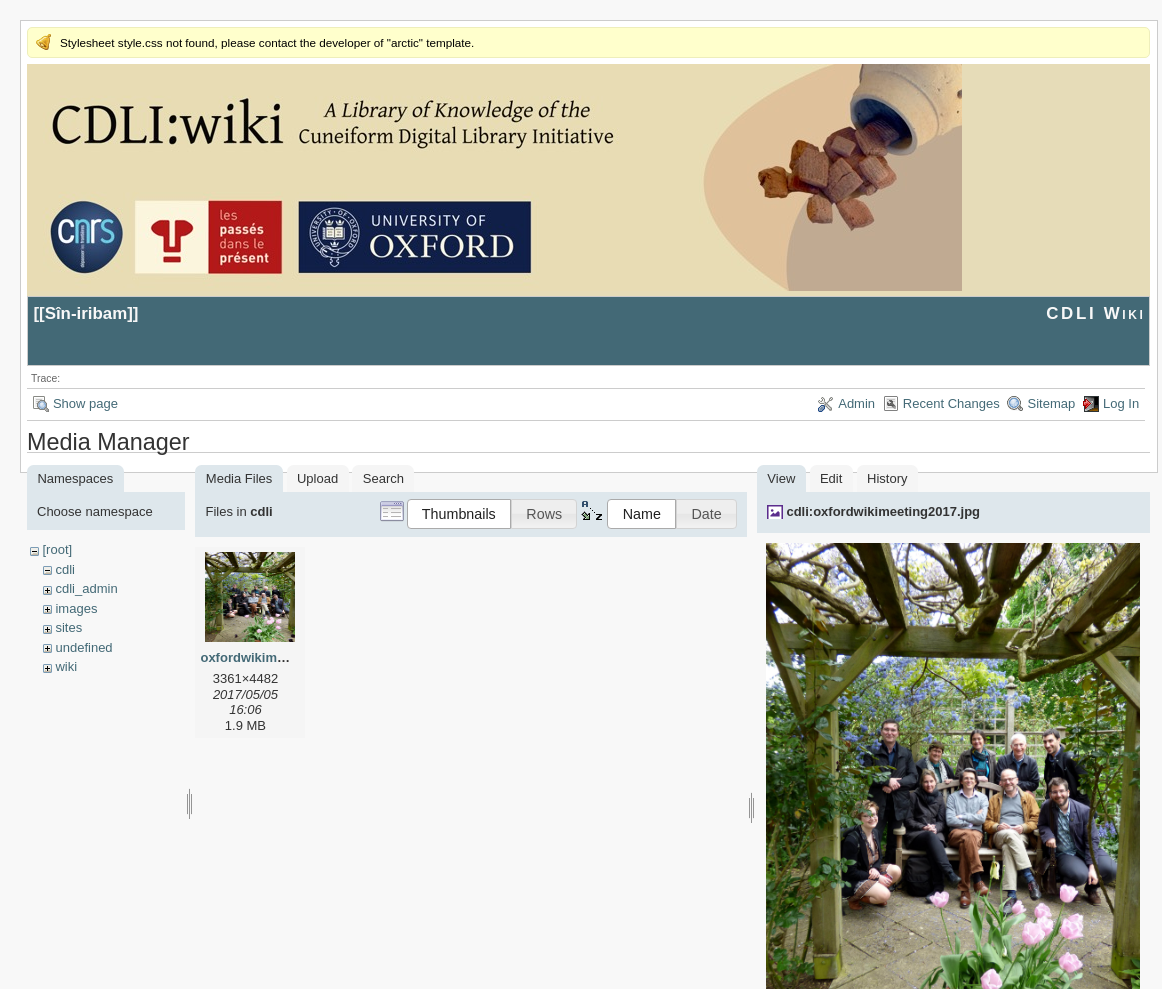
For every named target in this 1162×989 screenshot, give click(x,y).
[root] (57, 549)
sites (68, 627)
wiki (66, 666)
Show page (85, 403)
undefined (83, 647)
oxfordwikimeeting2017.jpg (283, 657)
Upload (317, 478)
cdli (65, 569)
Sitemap (1051, 403)
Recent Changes (951, 403)
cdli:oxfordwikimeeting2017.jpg (883, 511)
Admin (856, 403)
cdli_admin (86, 588)
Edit (831, 478)
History (887, 478)
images (76, 608)
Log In (1121, 403)
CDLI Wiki (1095, 313)
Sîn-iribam (86, 313)
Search (383, 478)
